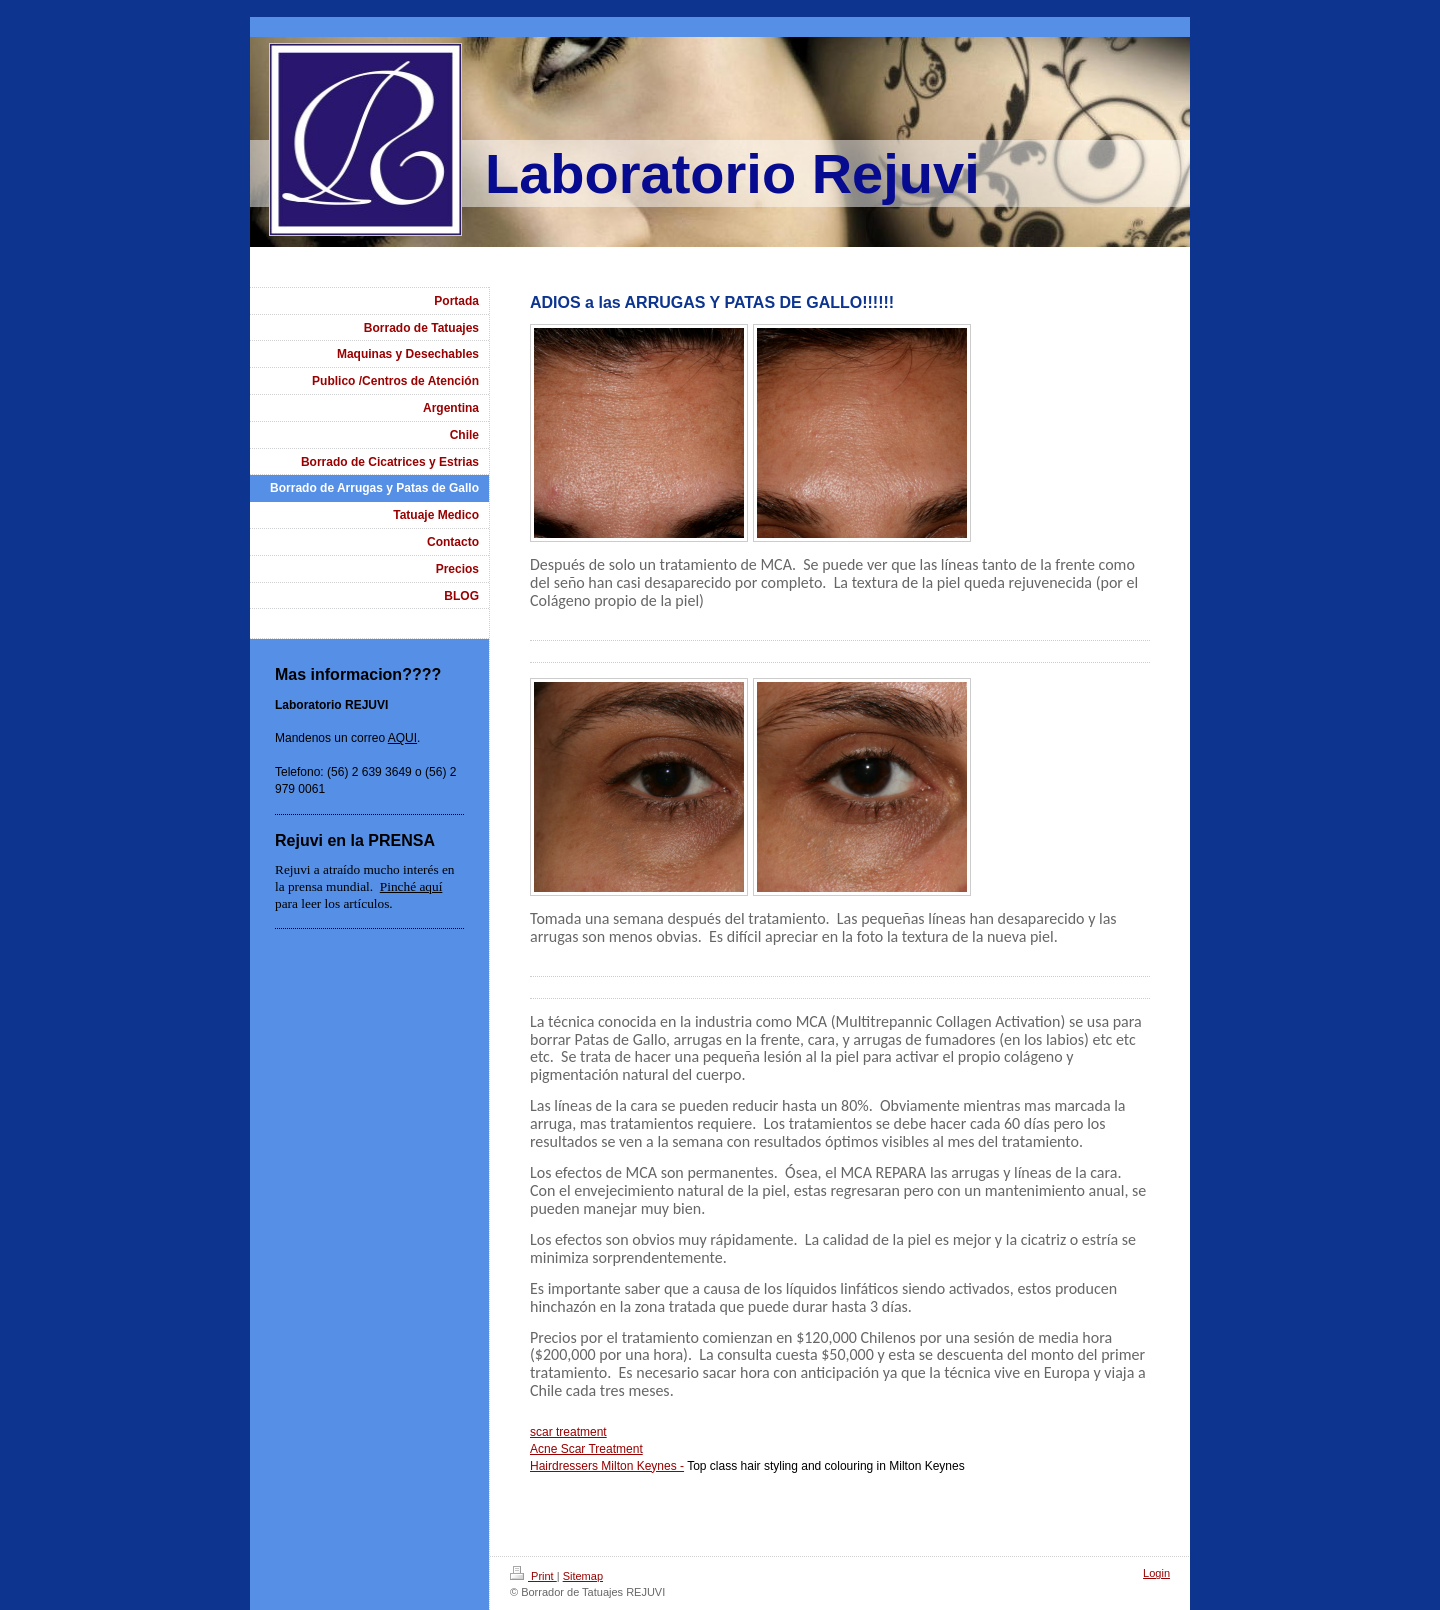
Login (1156, 1573)
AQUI (402, 738)
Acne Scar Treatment (586, 1449)
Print (533, 1576)
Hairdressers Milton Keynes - (607, 1466)
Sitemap (583, 1576)
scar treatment (568, 1432)
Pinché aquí (411, 886)
